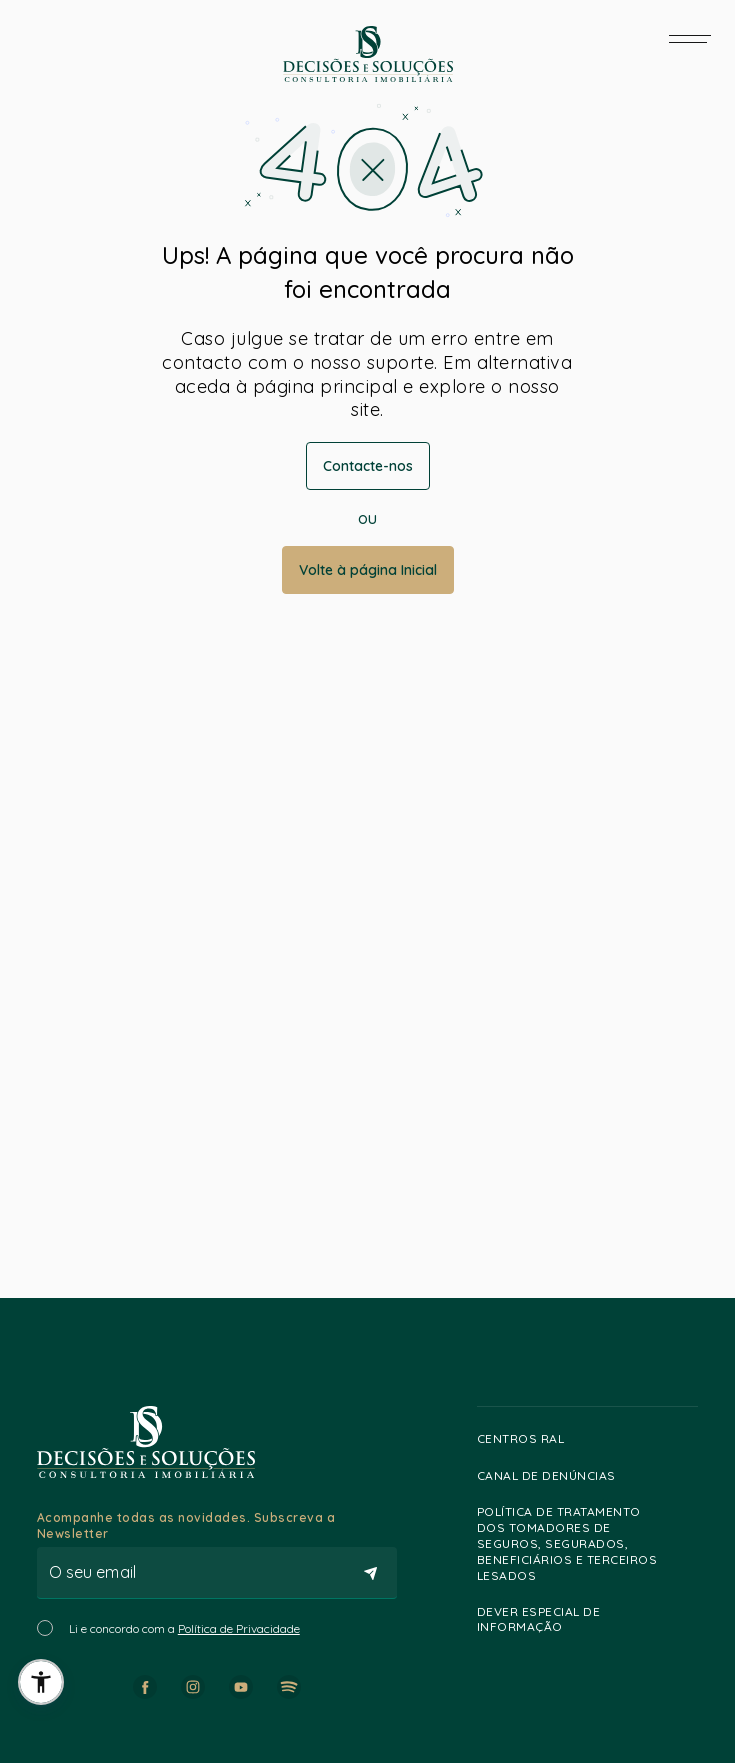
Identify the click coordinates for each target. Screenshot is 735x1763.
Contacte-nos (368, 466)
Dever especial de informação (583, 1619)
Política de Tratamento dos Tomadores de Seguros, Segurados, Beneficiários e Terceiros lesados (583, 1543)
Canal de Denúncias (555, 1475)
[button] (41, 1682)
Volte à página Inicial (368, 570)
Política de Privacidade (239, 1628)
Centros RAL (530, 1439)
